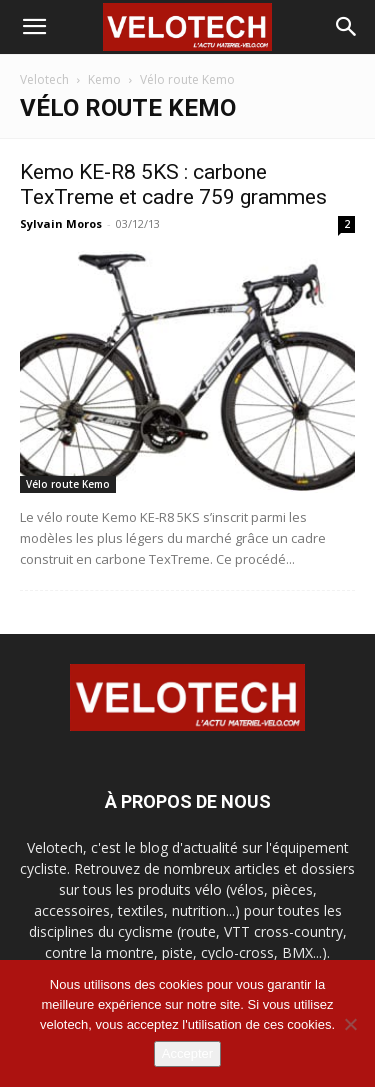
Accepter (187, 1053)
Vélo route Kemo (68, 484)
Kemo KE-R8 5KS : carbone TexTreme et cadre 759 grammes (173, 184)
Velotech (44, 79)
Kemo (104, 79)
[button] (34, 27)
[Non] (350, 1024)
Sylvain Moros (61, 223)
